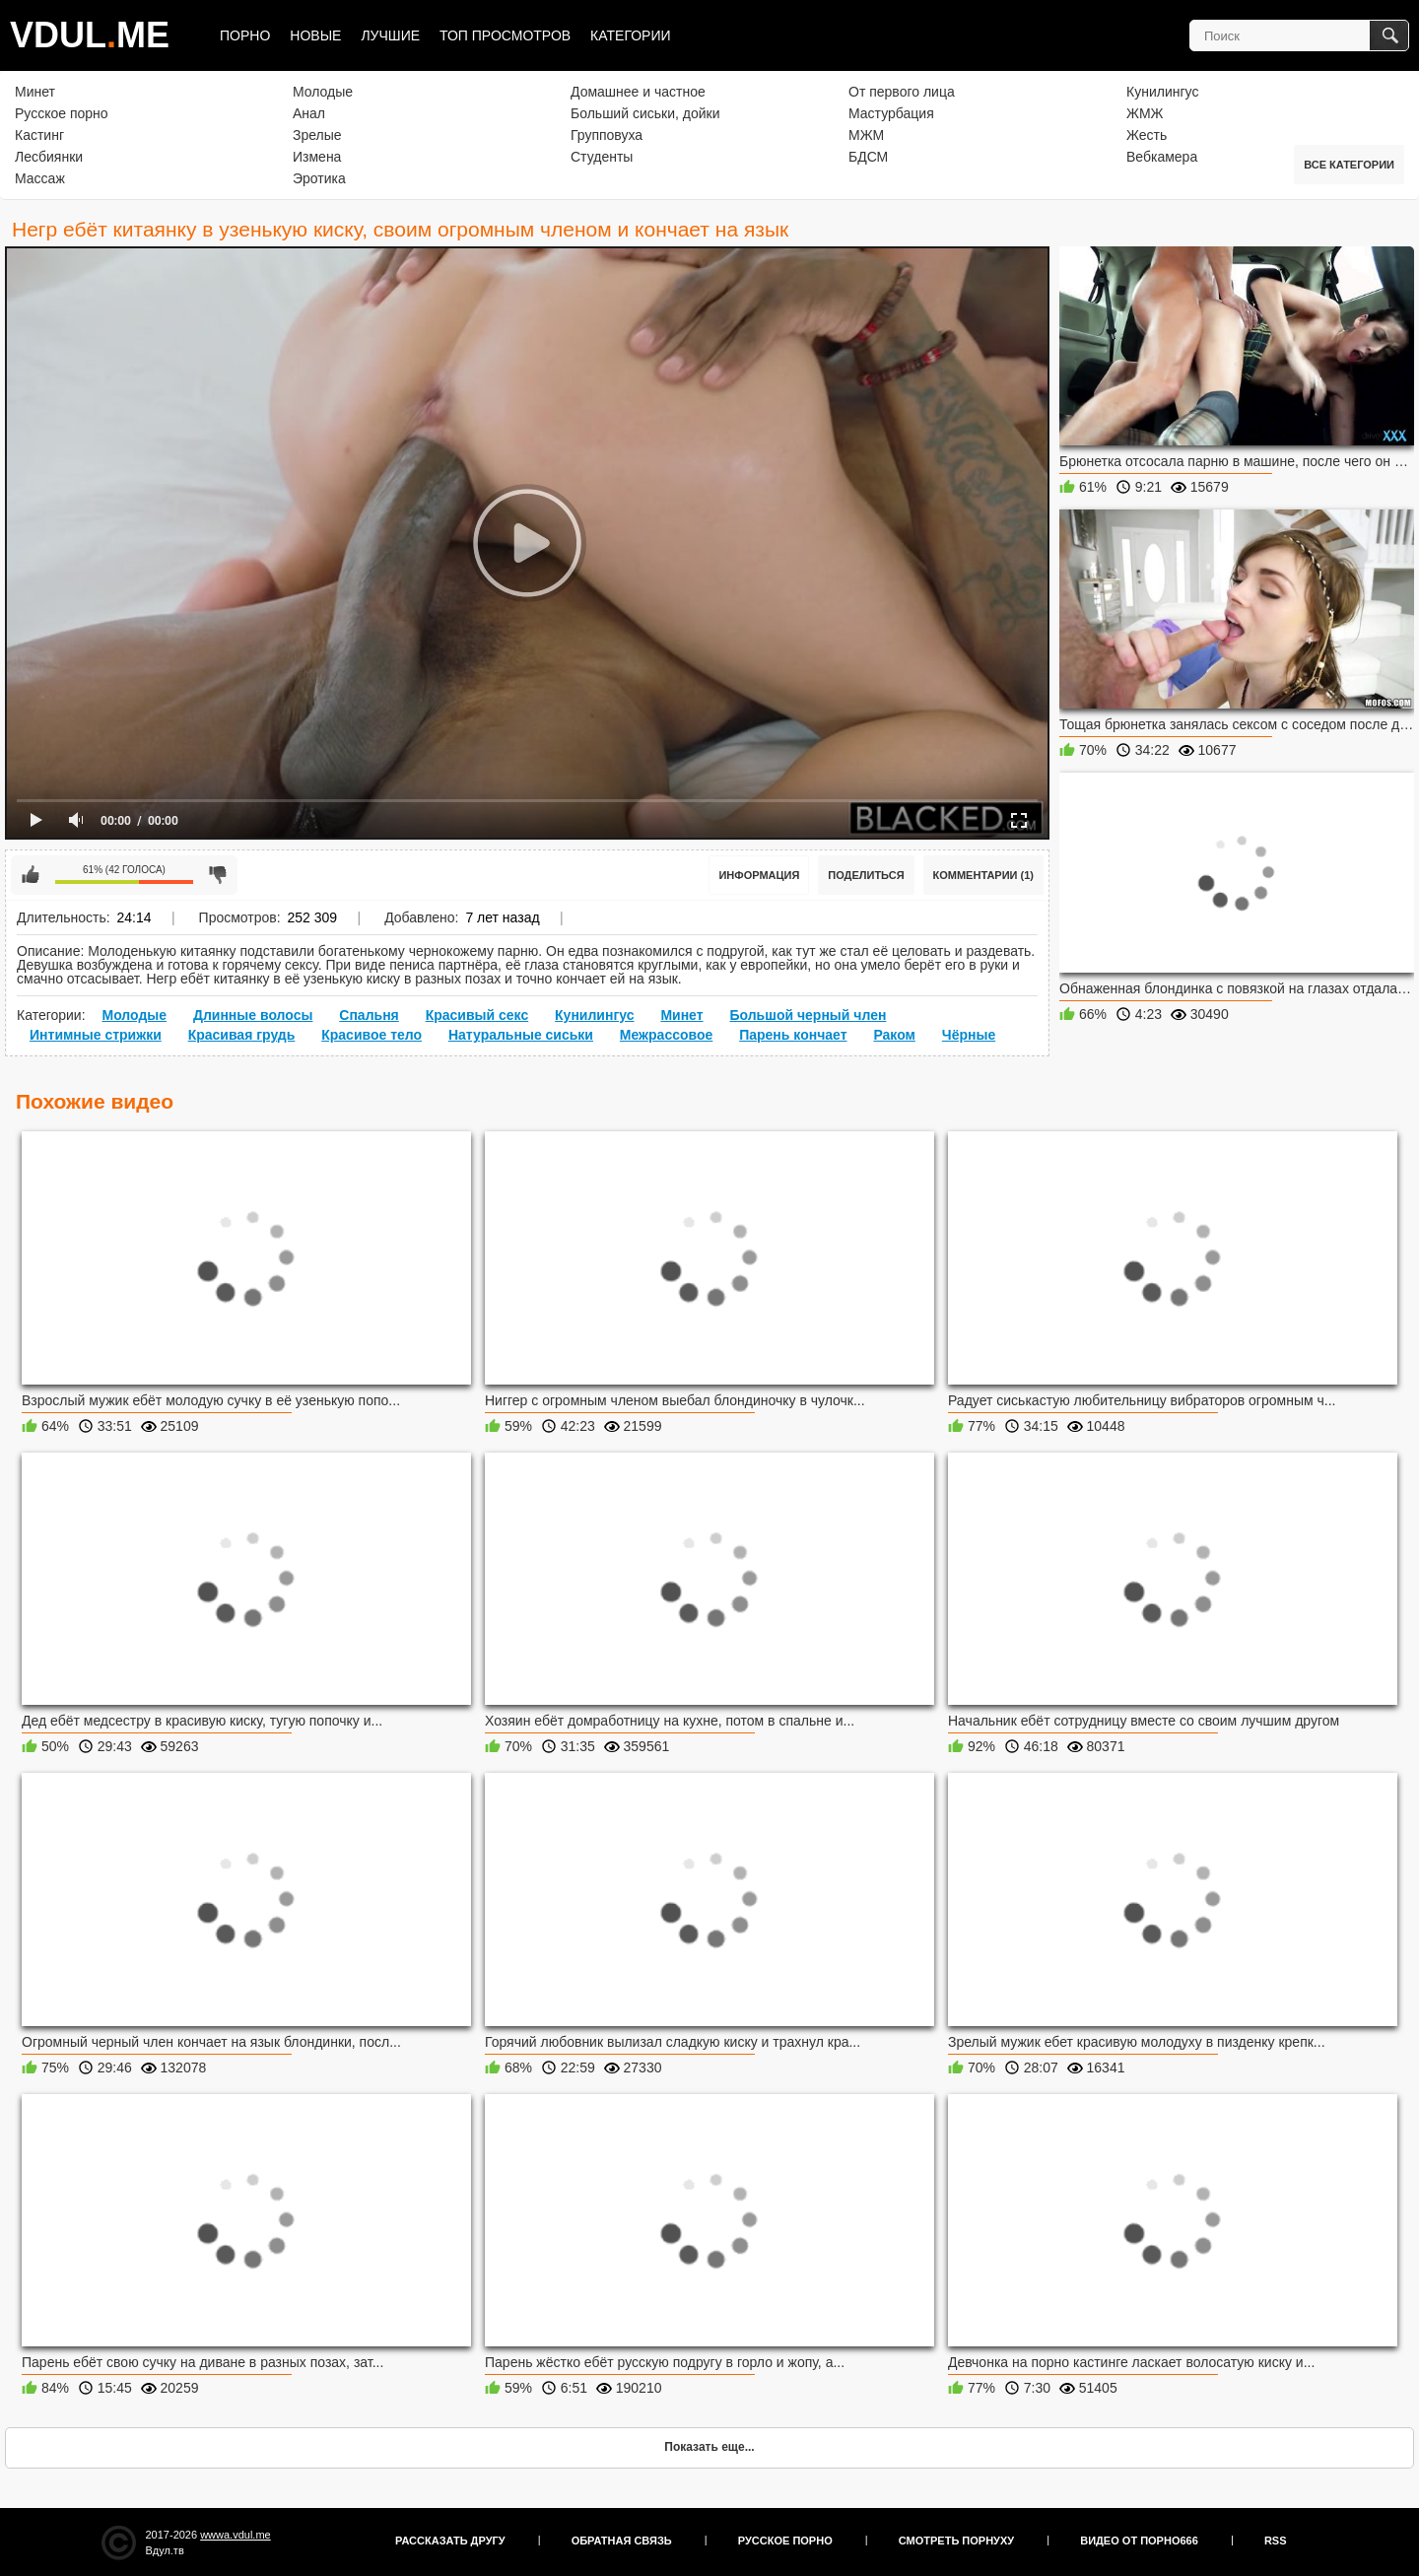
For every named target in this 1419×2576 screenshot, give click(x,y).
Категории (630, 35)
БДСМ (868, 157)
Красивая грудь (242, 1035)
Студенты (602, 157)
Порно (245, 35)
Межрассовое (666, 1035)
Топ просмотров (505, 35)
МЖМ (866, 135)
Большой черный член (807, 1015)
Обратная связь (622, 2540)
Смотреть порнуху (956, 2540)
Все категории (1349, 164)
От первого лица (901, 92)
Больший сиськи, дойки (645, 113)
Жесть (1146, 135)
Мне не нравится (217, 875)
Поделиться (866, 875)
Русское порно (61, 113)
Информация (758, 875)
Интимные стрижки (96, 1035)
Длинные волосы (252, 1015)
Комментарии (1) (984, 875)
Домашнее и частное (638, 92)
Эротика (319, 178)
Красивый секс (477, 1015)
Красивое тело (371, 1035)
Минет (35, 92)
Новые (315, 35)
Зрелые (317, 135)
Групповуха (606, 135)
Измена (317, 157)
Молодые (323, 92)
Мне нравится (30, 875)
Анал (309, 113)
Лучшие (390, 35)
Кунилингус (1162, 92)
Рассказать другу (450, 2540)
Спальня (368, 1015)
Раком (894, 1035)
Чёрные (968, 1035)
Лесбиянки (49, 157)
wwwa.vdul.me (235, 2535)
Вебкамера (1161, 157)
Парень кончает (792, 1035)
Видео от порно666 (1139, 2540)
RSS (1275, 2540)
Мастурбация (891, 113)
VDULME (89, 35)
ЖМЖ (1145, 113)
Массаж (40, 178)
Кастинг (39, 135)
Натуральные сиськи (520, 1035)
